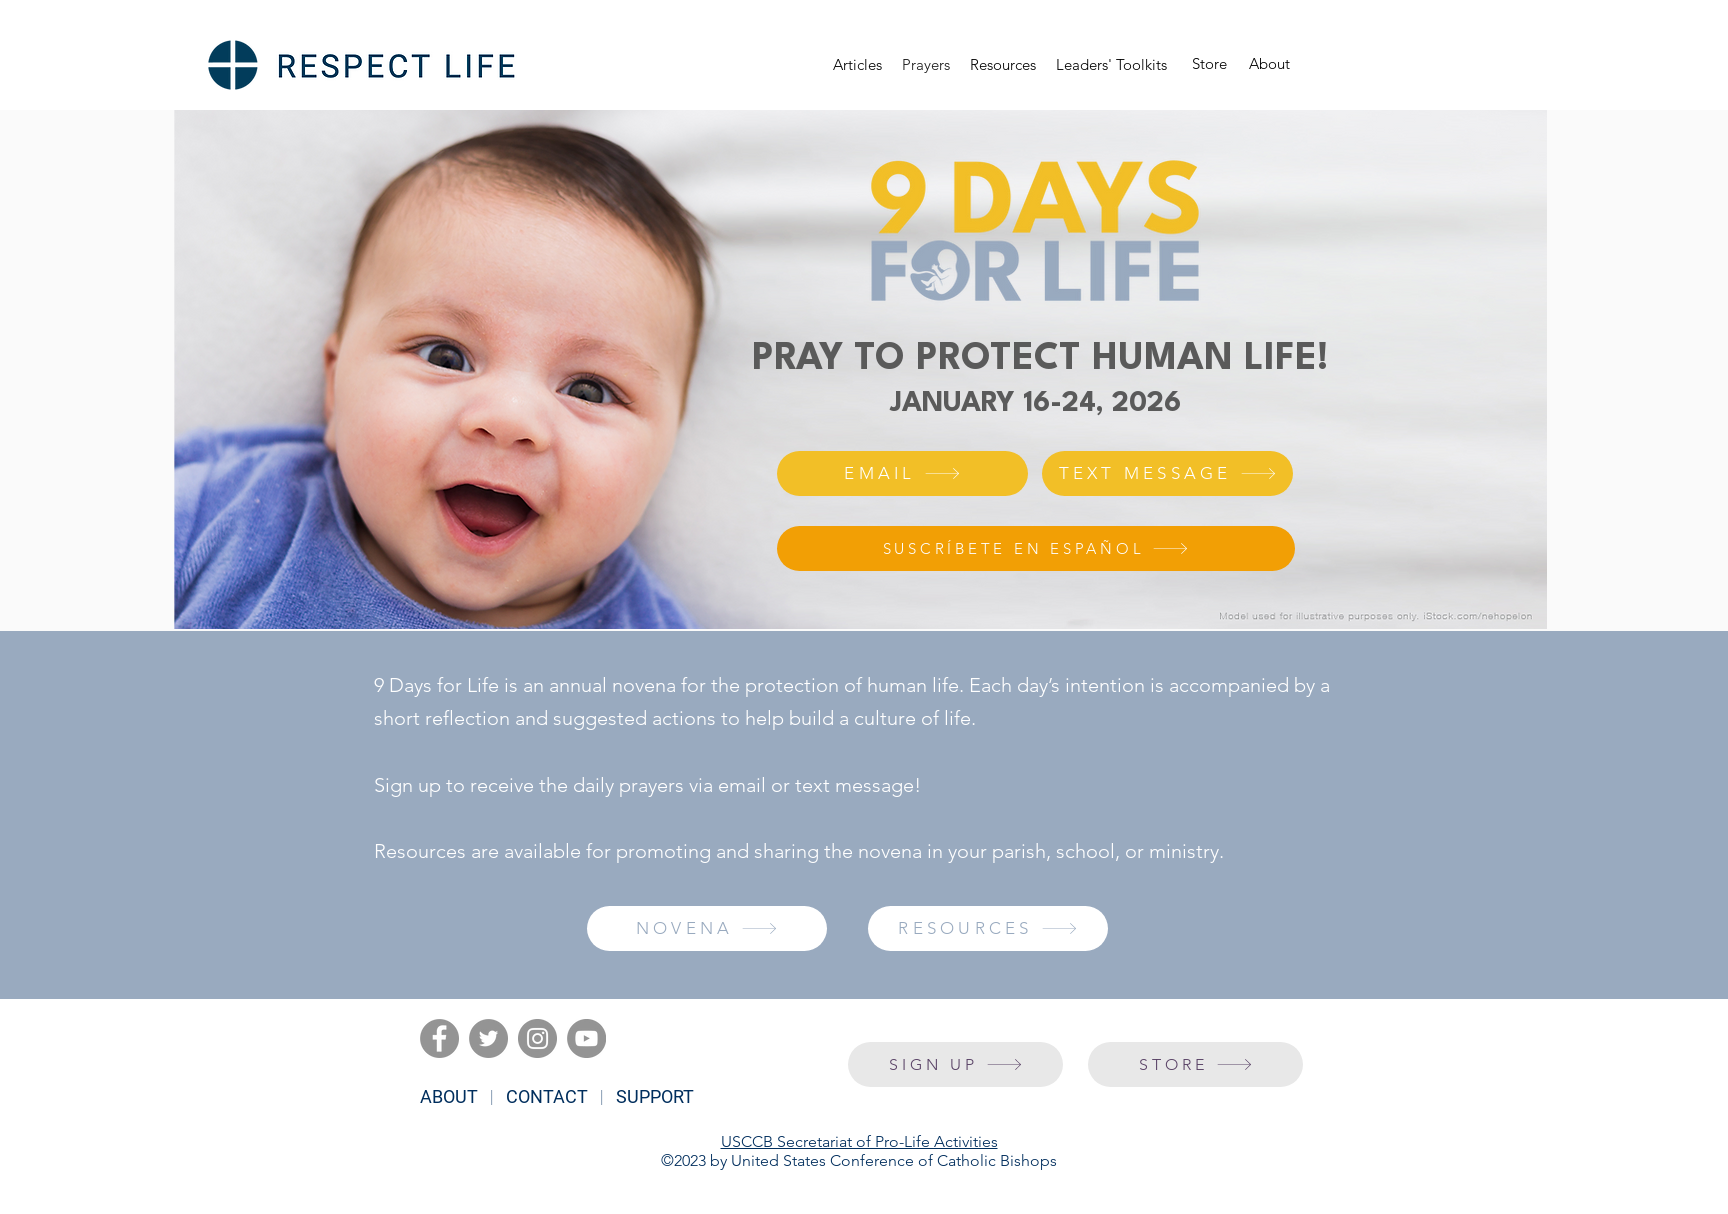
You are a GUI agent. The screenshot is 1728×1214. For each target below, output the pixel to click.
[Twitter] (488, 1038)
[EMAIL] (902, 473)
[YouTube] (586, 1038)
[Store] (1209, 64)
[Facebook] (439, 1038)
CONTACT (547, 1096)
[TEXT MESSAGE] (1167, 473)
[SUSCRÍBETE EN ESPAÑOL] (1036, 548)
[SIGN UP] (955, 1064)
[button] (1003, 65)
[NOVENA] (707, 928)
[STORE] (1195, 1064)
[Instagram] (537, 1038)
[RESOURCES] (988, 928)
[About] (1269, 64)
